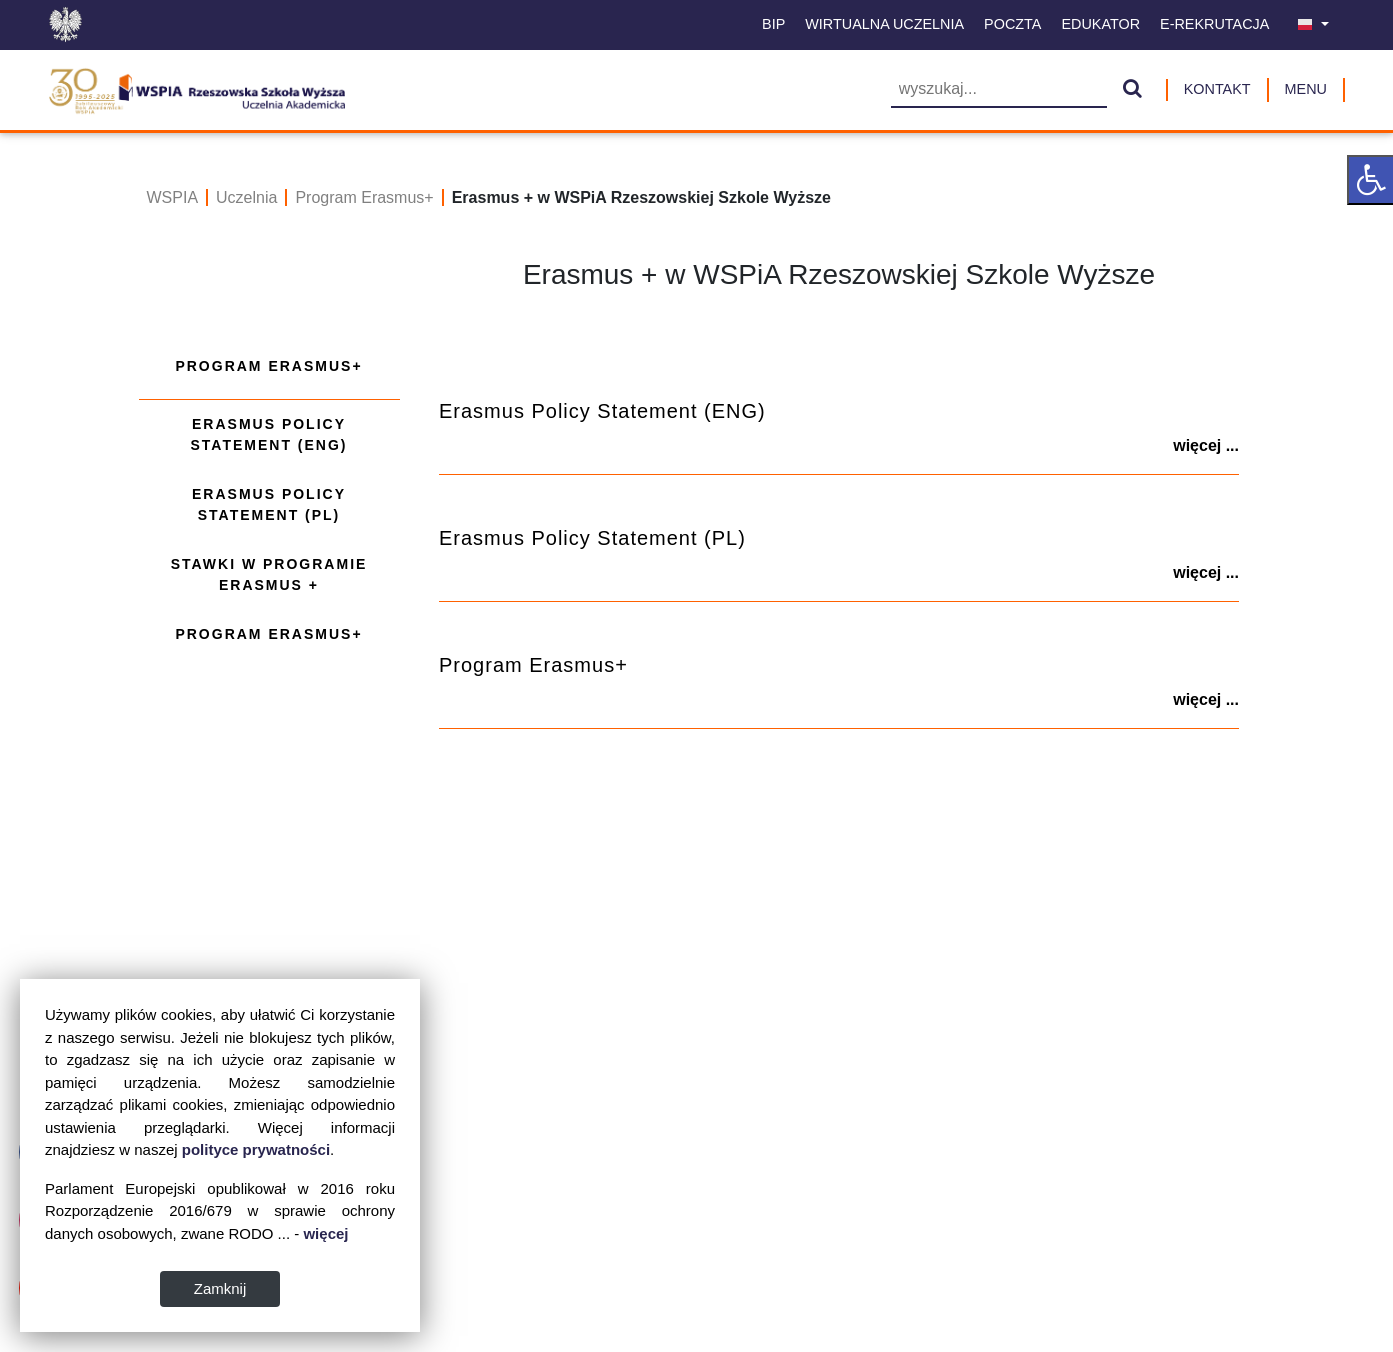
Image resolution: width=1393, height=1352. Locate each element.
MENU (1306, 89)
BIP (773, 24)
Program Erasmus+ (364, 197)
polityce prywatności (256, 1149)
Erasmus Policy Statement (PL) (269, 504)
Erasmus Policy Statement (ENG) (268, 434)
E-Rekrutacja (1214, 24)
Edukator (1100, 24)
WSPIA (173, 197)
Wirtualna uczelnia (884, 24)
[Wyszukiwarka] (999, 90)
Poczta (1012, 24)
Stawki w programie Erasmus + (269, 574)
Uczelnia (246, 197)
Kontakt (1217, 89)
